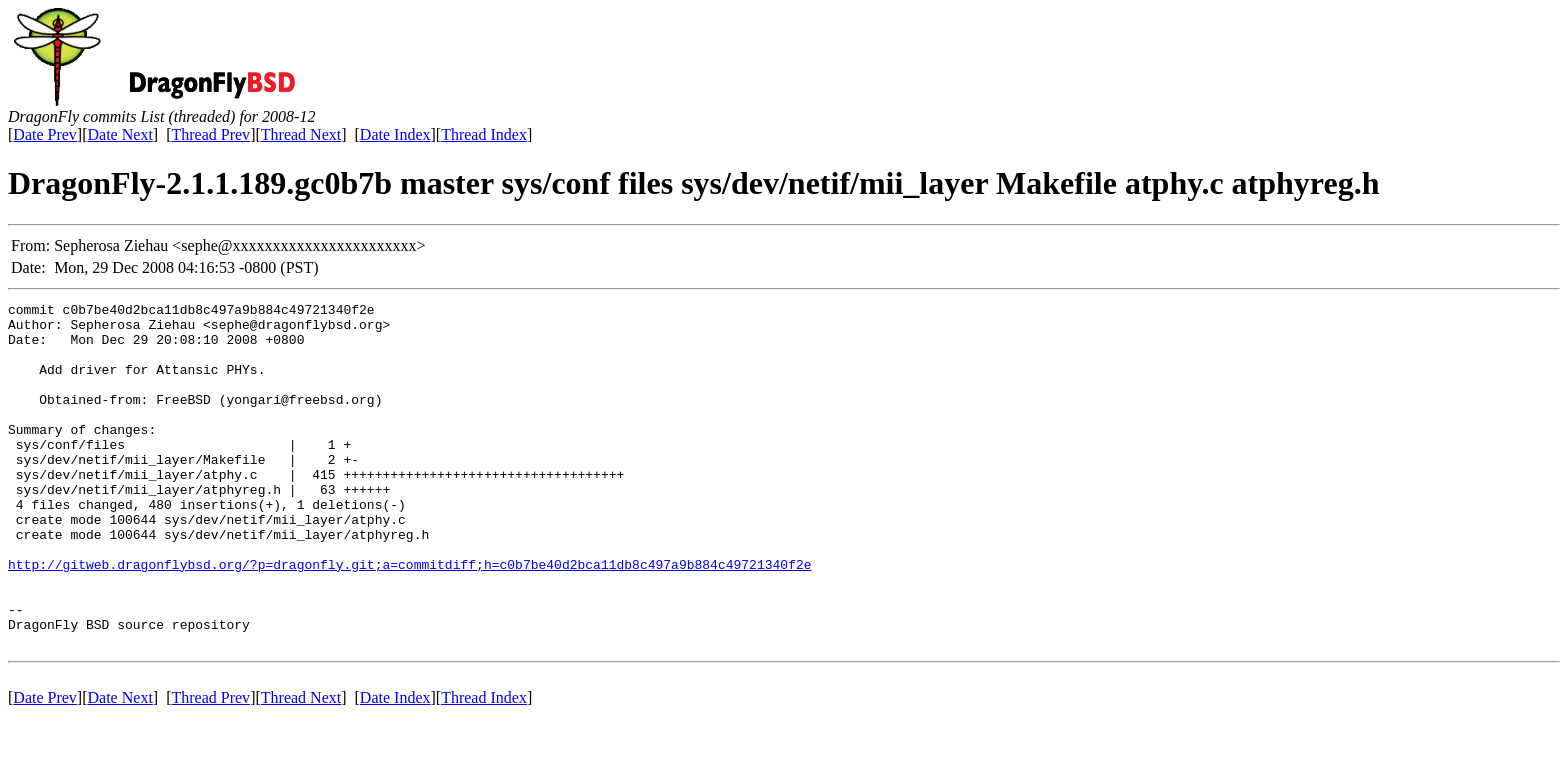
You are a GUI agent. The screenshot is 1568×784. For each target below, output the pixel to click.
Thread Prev (210, 134)
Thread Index (484, 134)
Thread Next (301, 134)
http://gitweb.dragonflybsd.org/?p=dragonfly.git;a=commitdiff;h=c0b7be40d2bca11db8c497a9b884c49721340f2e (409, 618)
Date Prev (45, 134)
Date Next (120, 134)
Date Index (395, 134)
